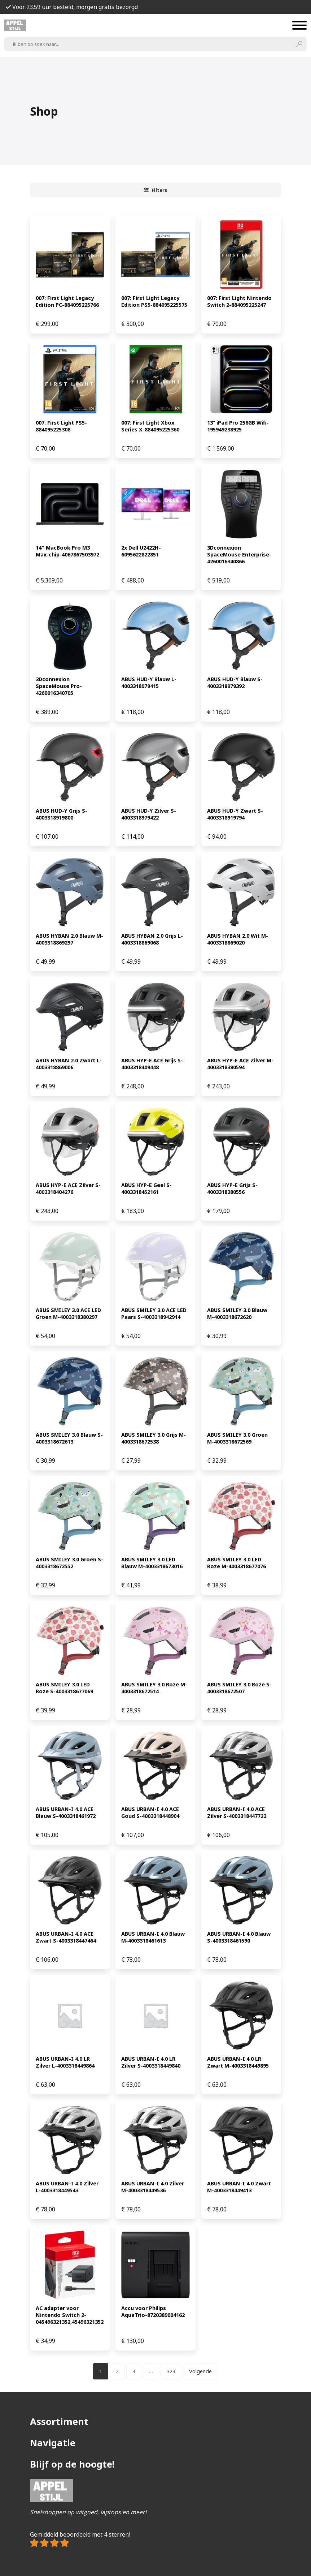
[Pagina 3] (133, 2371)
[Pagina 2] (117, 2371)
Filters (155, 190)
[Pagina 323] (171, 2371)
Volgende (200, 2371)
